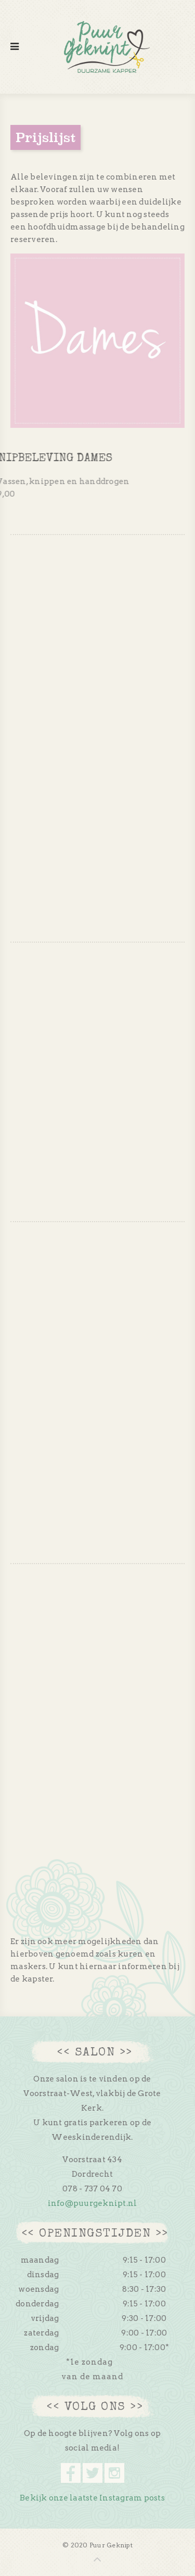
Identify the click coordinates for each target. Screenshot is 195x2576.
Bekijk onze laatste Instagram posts (92, 2498)
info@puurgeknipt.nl (92, 2203)
